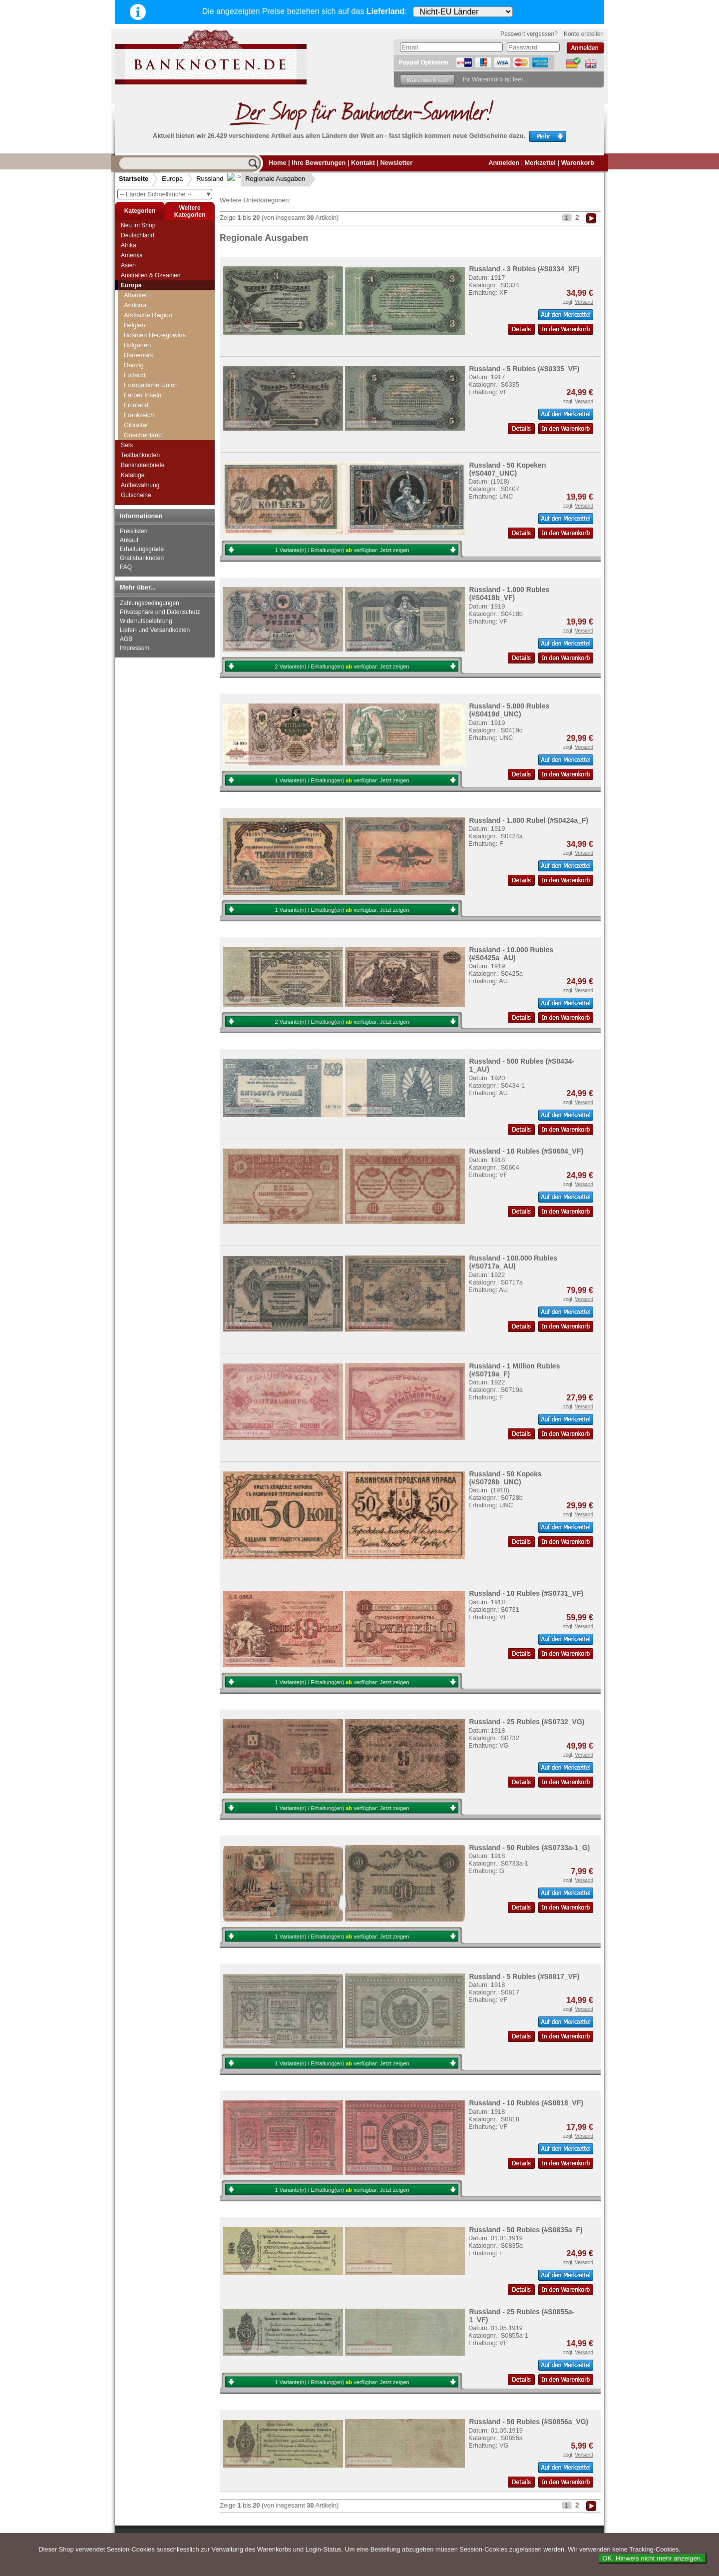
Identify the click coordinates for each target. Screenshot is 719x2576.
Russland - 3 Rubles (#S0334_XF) (524, 269)
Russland (209, 178)
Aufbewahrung (140, 485)
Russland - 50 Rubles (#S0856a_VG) (528, 2422)
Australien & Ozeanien (150, 275)
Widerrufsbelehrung (146, 621)
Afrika (128, 245)
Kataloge (132, 475)
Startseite (133, 178)
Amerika (132, 255)
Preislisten (133, 531)
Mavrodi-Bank (146, 427)
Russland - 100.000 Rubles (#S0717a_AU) (513, 1262)
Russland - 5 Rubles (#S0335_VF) (524, 369)
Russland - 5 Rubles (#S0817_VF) (524, 1976)
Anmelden (503, 162)
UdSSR (137, 356)
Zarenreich (142, 309)
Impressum (134, 647)
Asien (128, 265)
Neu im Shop (138, 225)
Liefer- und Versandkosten (155, 630)
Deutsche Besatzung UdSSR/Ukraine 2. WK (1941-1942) (169, 383)
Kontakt (363, 162)
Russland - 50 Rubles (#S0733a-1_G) (529, 1848)
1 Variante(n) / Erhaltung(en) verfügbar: (342, 550)
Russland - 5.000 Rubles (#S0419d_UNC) (509, 710)
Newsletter (396, 162)
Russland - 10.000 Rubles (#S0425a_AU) (511, 954)
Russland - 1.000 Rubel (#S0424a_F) (528, 820)
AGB (126, 639)
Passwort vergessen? (529, 33)
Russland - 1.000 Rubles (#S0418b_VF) (509, 594)
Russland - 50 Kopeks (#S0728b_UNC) (505, 1478)
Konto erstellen (584, 33)
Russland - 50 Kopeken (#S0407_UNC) (507, 469)
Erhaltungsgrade (142, 549)
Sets (127, 445)
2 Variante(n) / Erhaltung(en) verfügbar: (342, 666)
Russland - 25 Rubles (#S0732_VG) (526, 1722)
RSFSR (137, 329)
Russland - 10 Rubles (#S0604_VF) (526, 1151)
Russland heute (149, 366)
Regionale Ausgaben (267, 178)
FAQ (126, 567)
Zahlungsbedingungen (149, 603)
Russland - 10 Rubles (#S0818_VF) (526, 2103)
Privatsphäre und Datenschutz (160, 612)
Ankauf (129, 540)
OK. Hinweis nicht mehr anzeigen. (652, 2558)
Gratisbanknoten (142, 558)
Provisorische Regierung (161, 319)
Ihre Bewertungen (319, 162)
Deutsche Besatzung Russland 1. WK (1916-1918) (168, 342)
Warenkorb (577, 162)
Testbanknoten (140, 455)
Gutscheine (136, 495)
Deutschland (137, 235)
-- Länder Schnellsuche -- (166, 194)
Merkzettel (540, 162)
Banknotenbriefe (142, 465)
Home (278, 162)
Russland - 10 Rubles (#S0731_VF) (526, 1593)
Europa (172, 178)
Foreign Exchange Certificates (153, 413)
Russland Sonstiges (155, 437)
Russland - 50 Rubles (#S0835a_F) (525, 2230)
